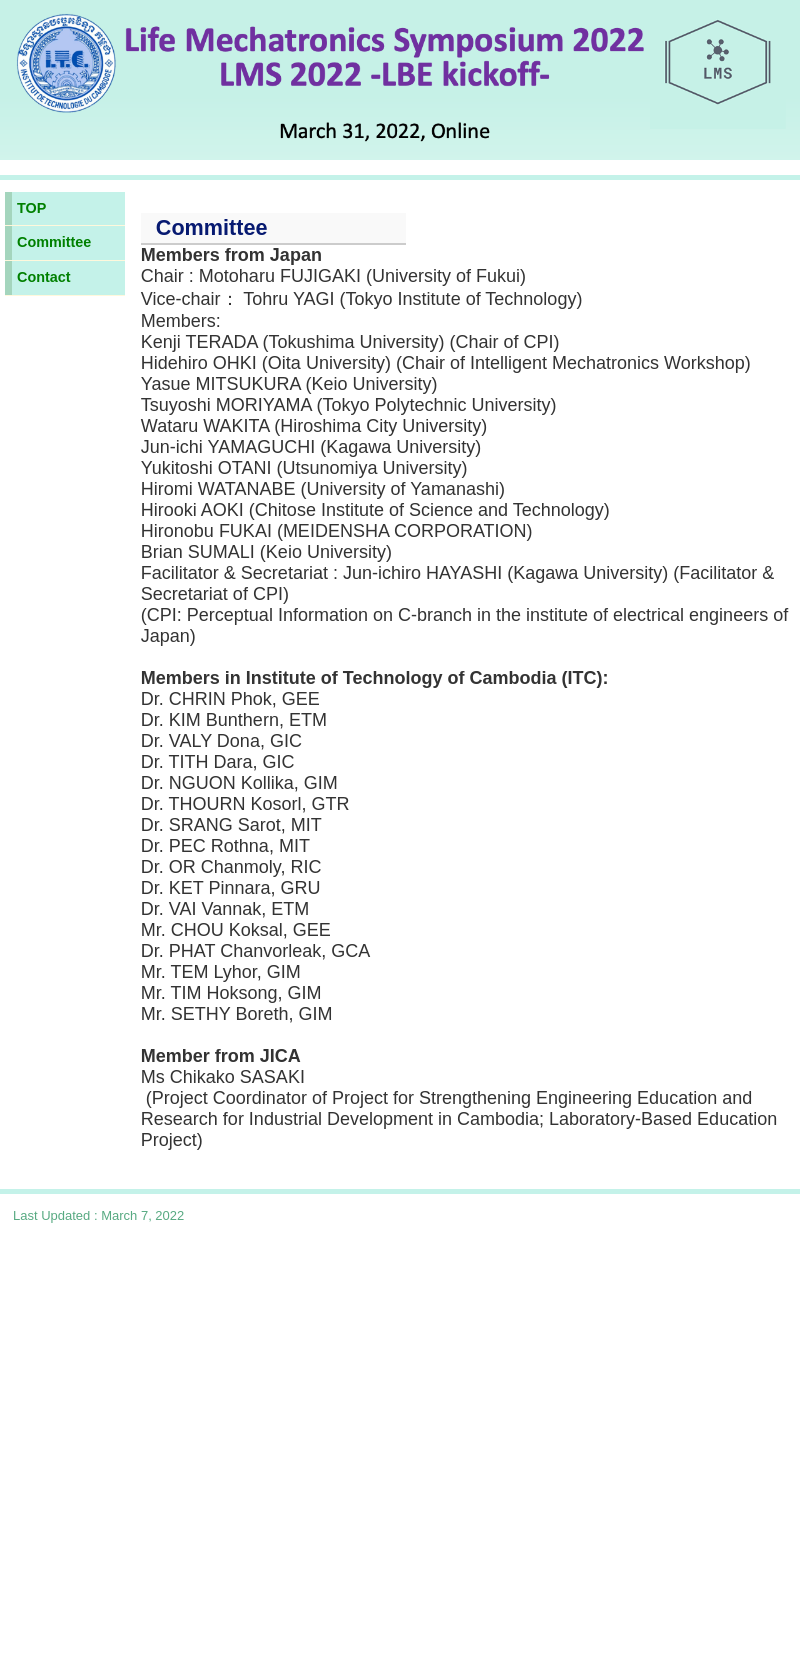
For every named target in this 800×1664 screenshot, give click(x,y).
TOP (31, 208)
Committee (54, 242)
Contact (44, 277)
